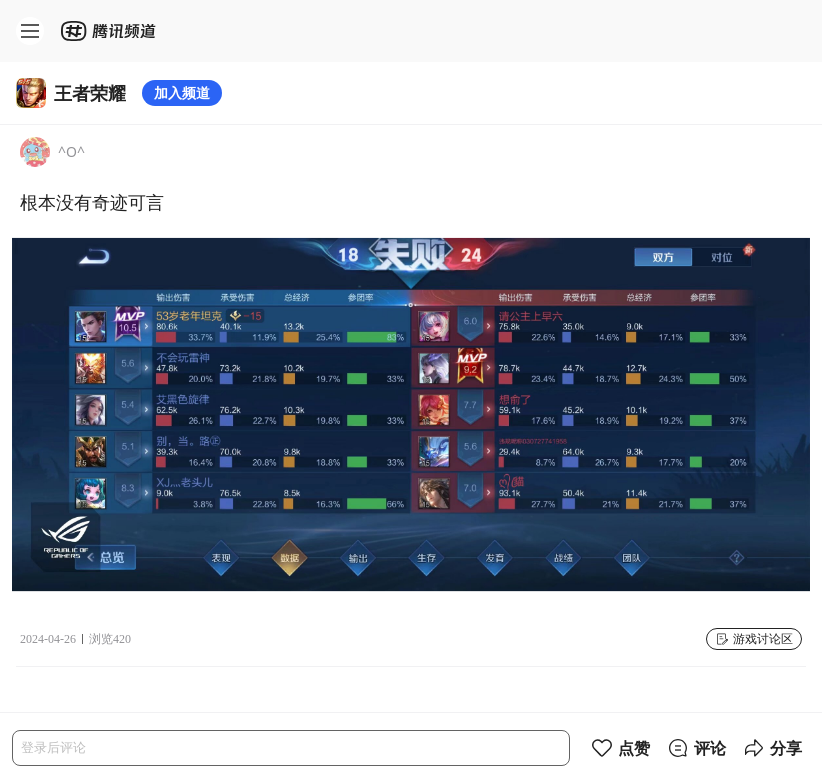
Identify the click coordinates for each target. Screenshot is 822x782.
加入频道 (182, 92)
